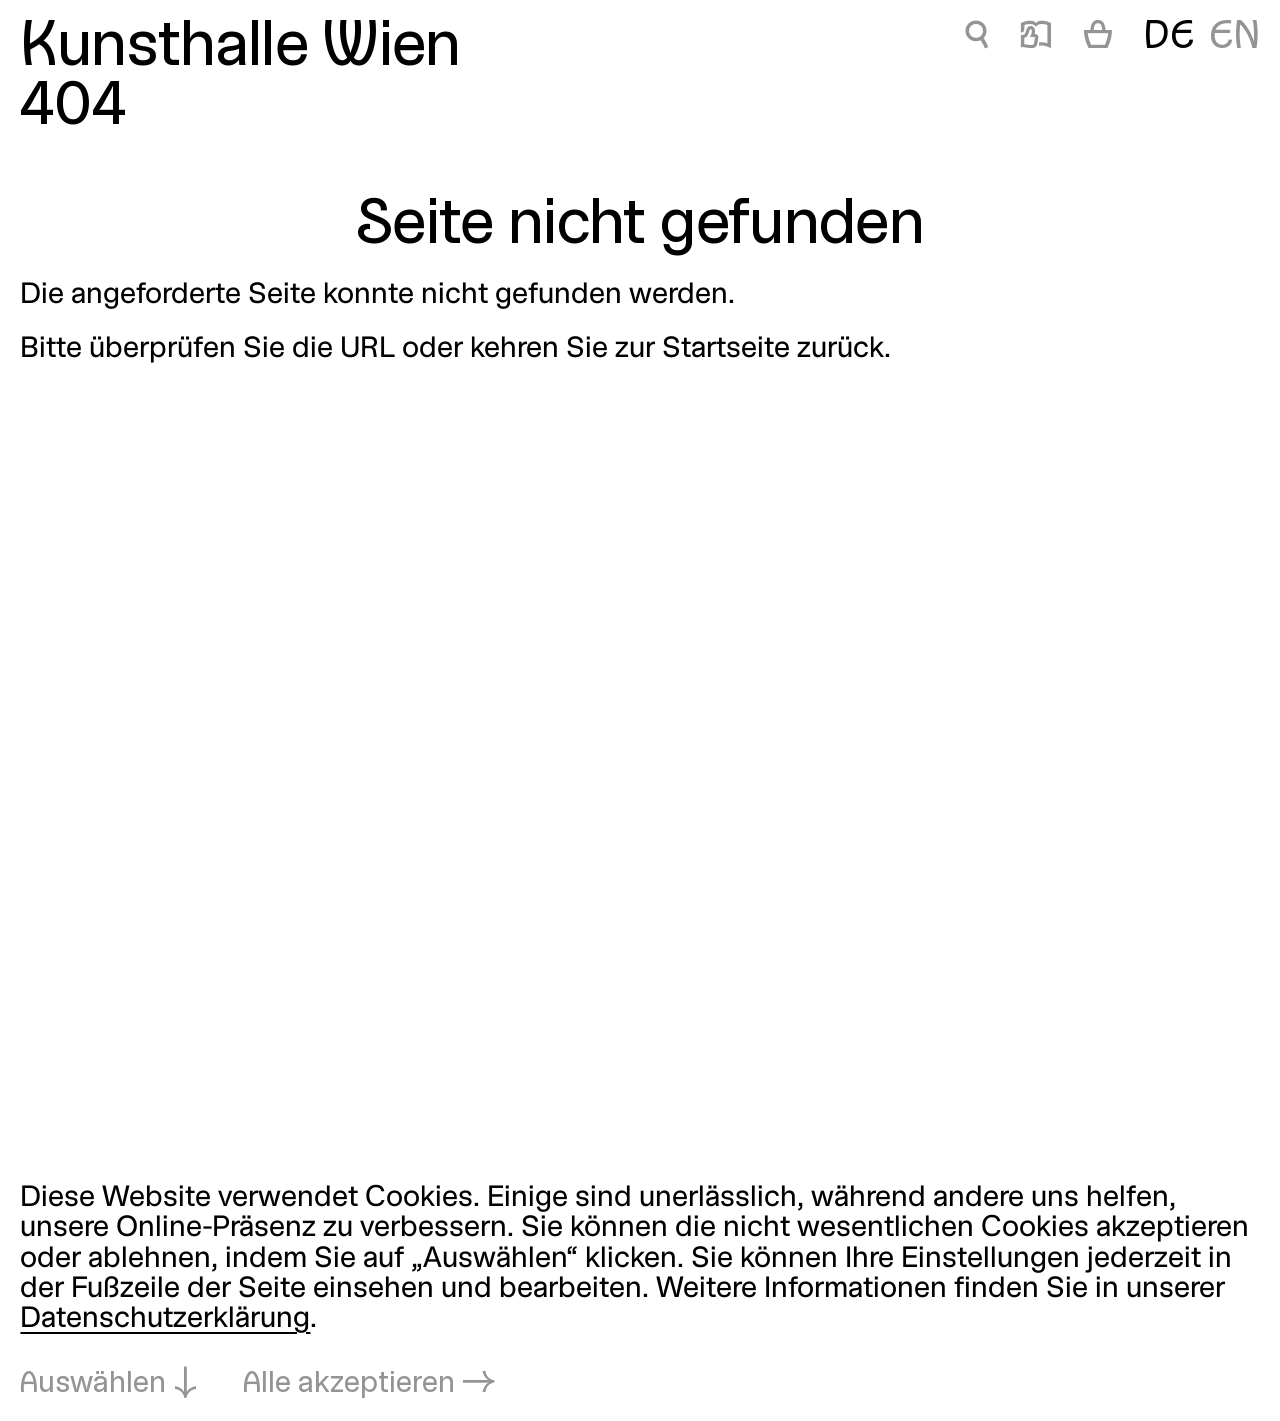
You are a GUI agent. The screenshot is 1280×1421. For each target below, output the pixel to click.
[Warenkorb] (1098, 38)
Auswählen (93, 1384)
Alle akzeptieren (349, 1384)
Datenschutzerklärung (165, 1319)
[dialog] (640, 1292)
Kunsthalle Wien (240, 49)
